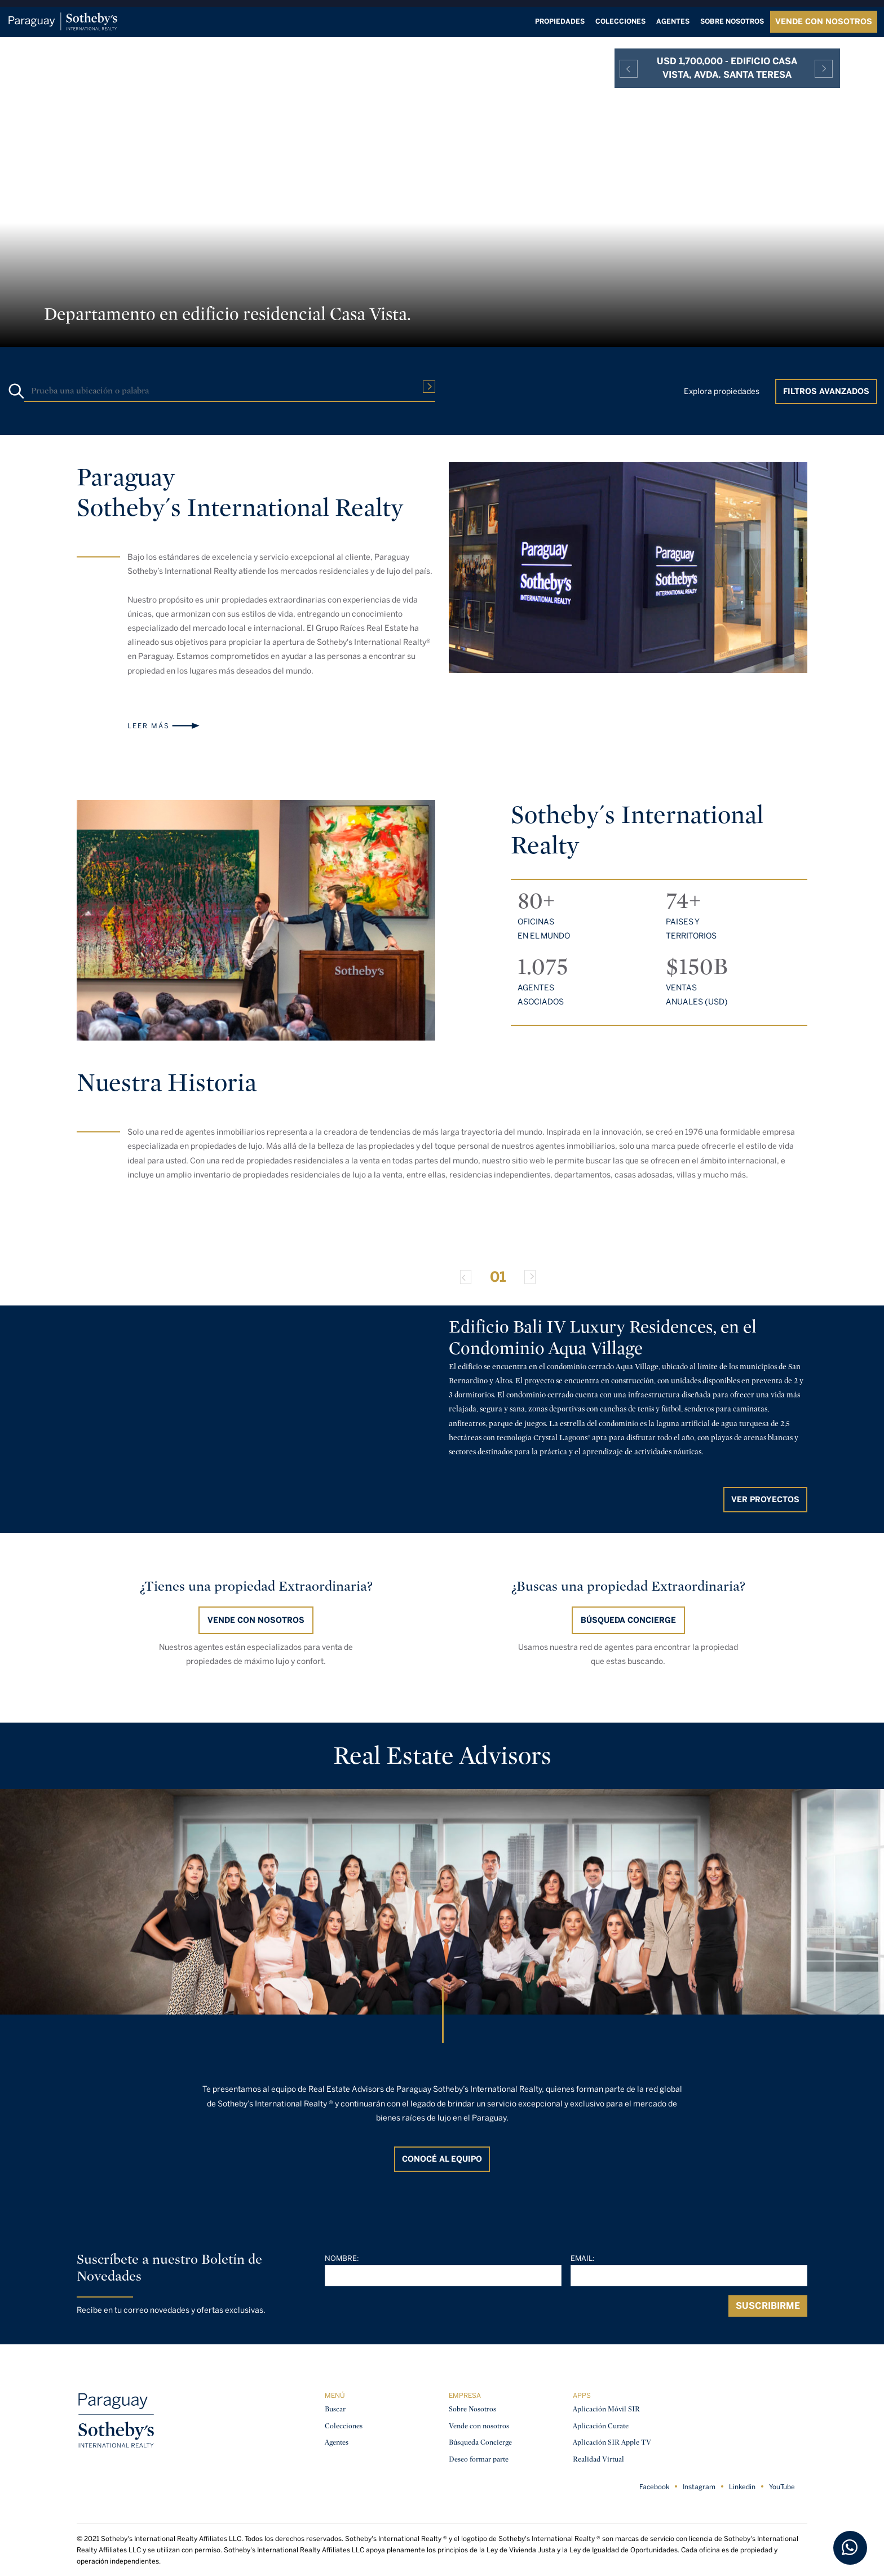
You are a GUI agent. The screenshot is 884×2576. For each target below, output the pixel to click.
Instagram (699, 2487)
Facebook (654, 2487)
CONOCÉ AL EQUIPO (442, 2159)
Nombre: (342, 2258)
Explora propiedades (721, 391)
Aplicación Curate (601, 2426)
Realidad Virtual (598, 2459)
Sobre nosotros (732, 21)
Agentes (672, 21)
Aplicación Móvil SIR (606, 2409)
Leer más (148, 726)
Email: (583, 2258)
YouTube (782, 2487)
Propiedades (560, 21)
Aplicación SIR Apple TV (612, 2442)
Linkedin (742, 2487)
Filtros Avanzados (826, 391)
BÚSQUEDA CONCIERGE (628, 1620)
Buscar (335, 2409)
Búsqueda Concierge (480, 2442)
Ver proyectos (765, 1499)
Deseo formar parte (479, 2459)
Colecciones (620, 21)
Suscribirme (768, 2305)
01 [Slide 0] (498, 1276)
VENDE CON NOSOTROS (823, 21)
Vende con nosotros (255, 1620)
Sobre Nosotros (472, 2409)
